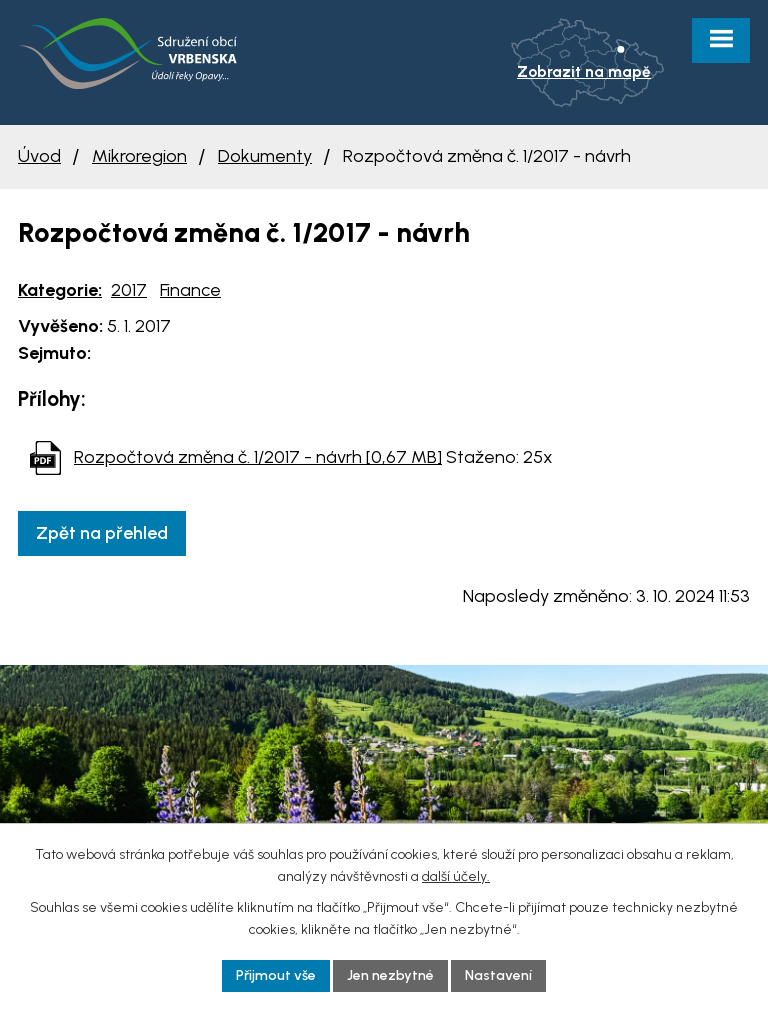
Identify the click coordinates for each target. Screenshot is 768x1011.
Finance (190, 290)
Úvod (39, 156)
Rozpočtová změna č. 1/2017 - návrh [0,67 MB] (258, 457)
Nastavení (498, 975)
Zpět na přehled (102, 533)
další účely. (456, 876)
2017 (129, 290)
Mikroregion (139, 156)
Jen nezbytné (390, 975)
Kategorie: (60, 290)
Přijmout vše (276, 975)
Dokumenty (265, 156)
